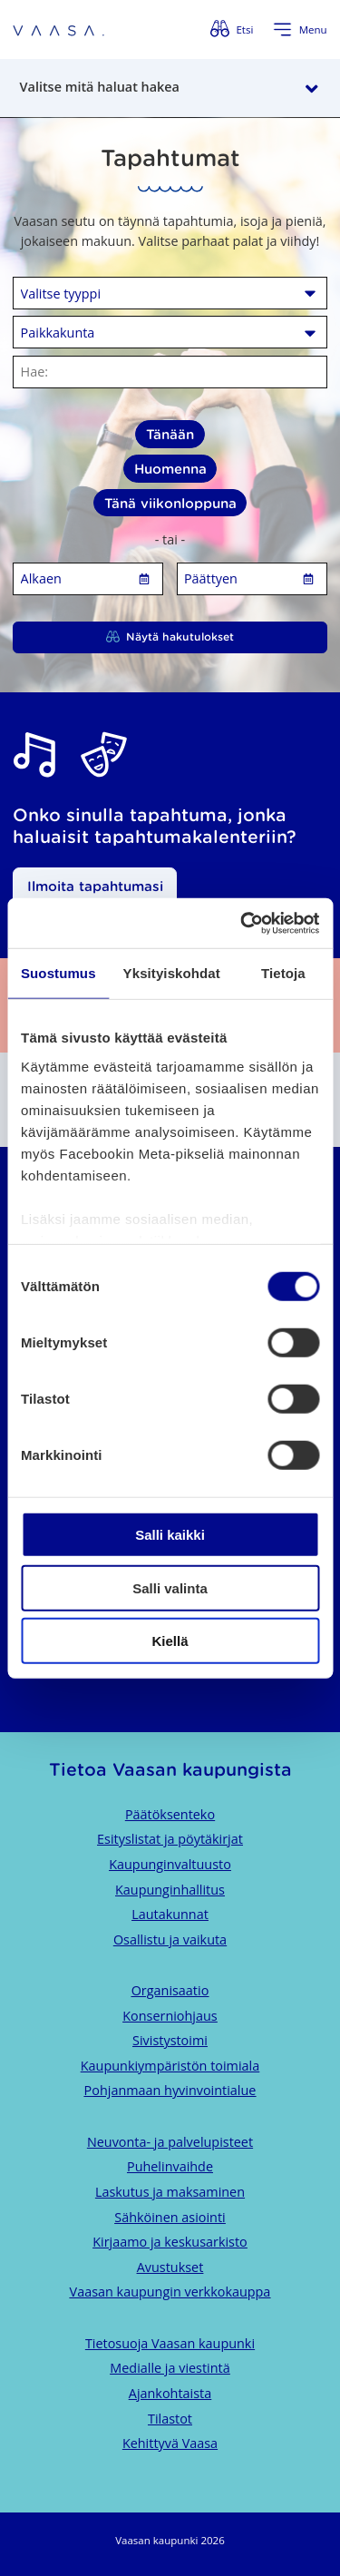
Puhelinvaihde (170, 2166)
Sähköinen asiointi (169, 2217)
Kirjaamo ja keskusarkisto (170, 2241)
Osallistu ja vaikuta (170, 1939)
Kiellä (169, 1641)
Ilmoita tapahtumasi (95, 886)
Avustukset (170, 2267)
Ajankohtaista (170, 2393)
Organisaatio (170, 1990)
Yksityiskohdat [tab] (171, 973)
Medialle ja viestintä (169, 2367)
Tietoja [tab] (283, 973)
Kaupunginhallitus (170, 1889)
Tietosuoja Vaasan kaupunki (170, 2343)
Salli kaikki (170, 1535)
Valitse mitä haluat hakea (100, 86)
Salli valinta (170, 1587)
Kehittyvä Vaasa (170, 2443)
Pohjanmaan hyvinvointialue (170, 2090)
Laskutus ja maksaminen (170, 2191)
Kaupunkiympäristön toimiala (170, 2065)
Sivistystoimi (170, 2040)
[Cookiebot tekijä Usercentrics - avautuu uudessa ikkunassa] (242, 923)
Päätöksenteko (170, 1814)
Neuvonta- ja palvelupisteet (170, 2141)
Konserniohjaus (169, 2015)
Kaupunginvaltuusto (170, 1864)
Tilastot (170, 2418)
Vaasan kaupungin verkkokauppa (170, 2291)
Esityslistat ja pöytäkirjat (170, 1838)
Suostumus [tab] (58, 973)
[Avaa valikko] (300, 30)
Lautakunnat (170, 1914)
